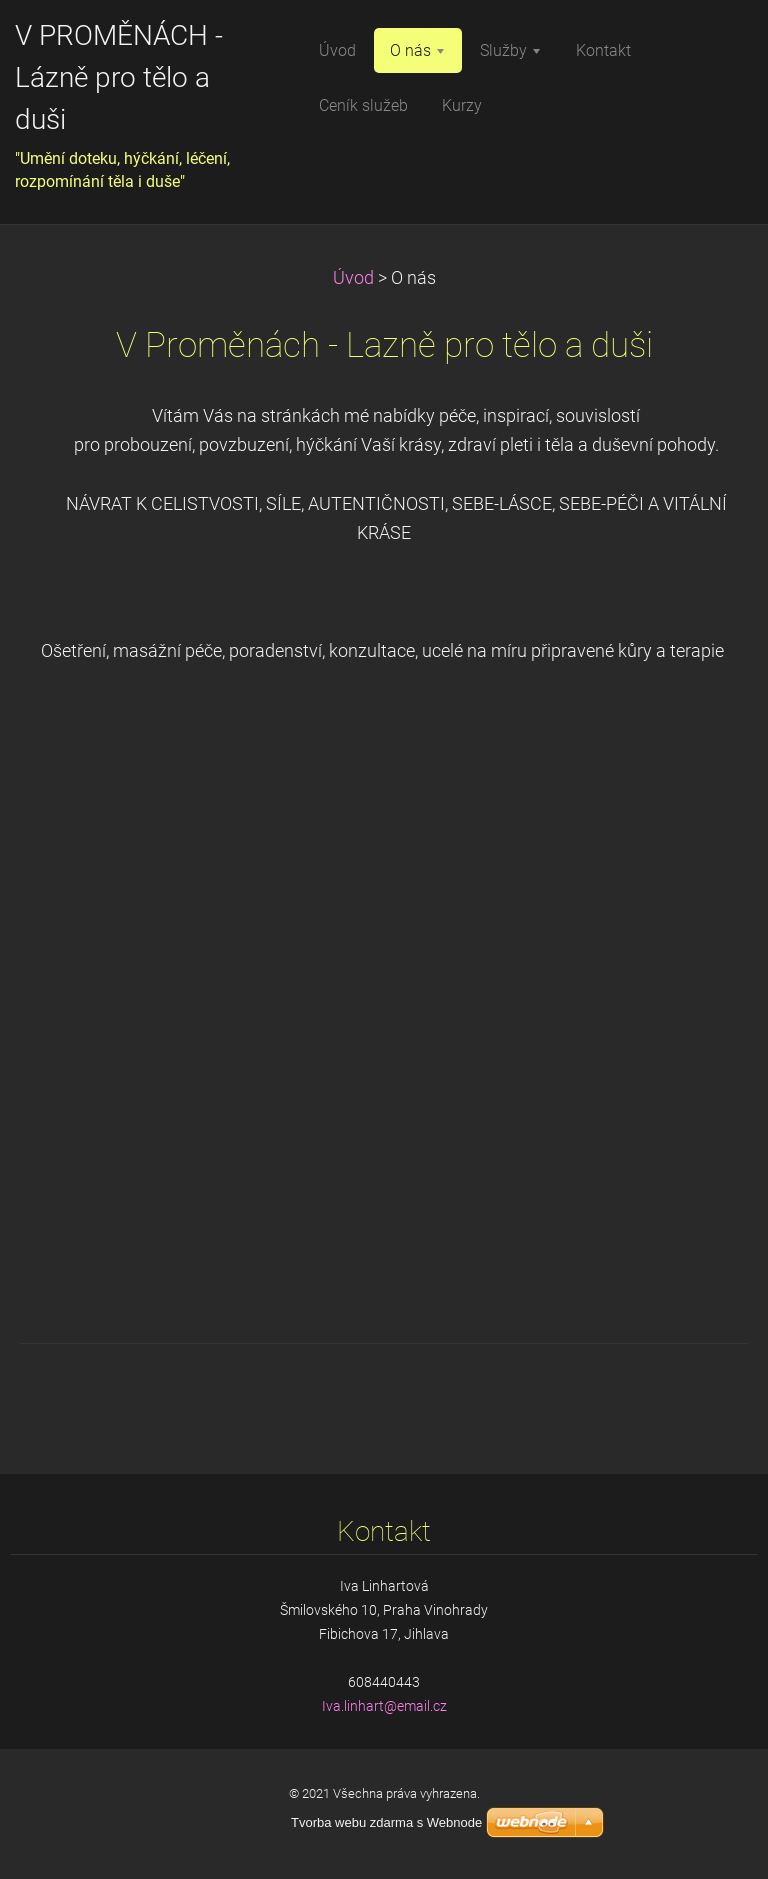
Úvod (353, 278)
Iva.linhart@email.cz (384, 1706)
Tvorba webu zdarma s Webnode (386, 1822)
